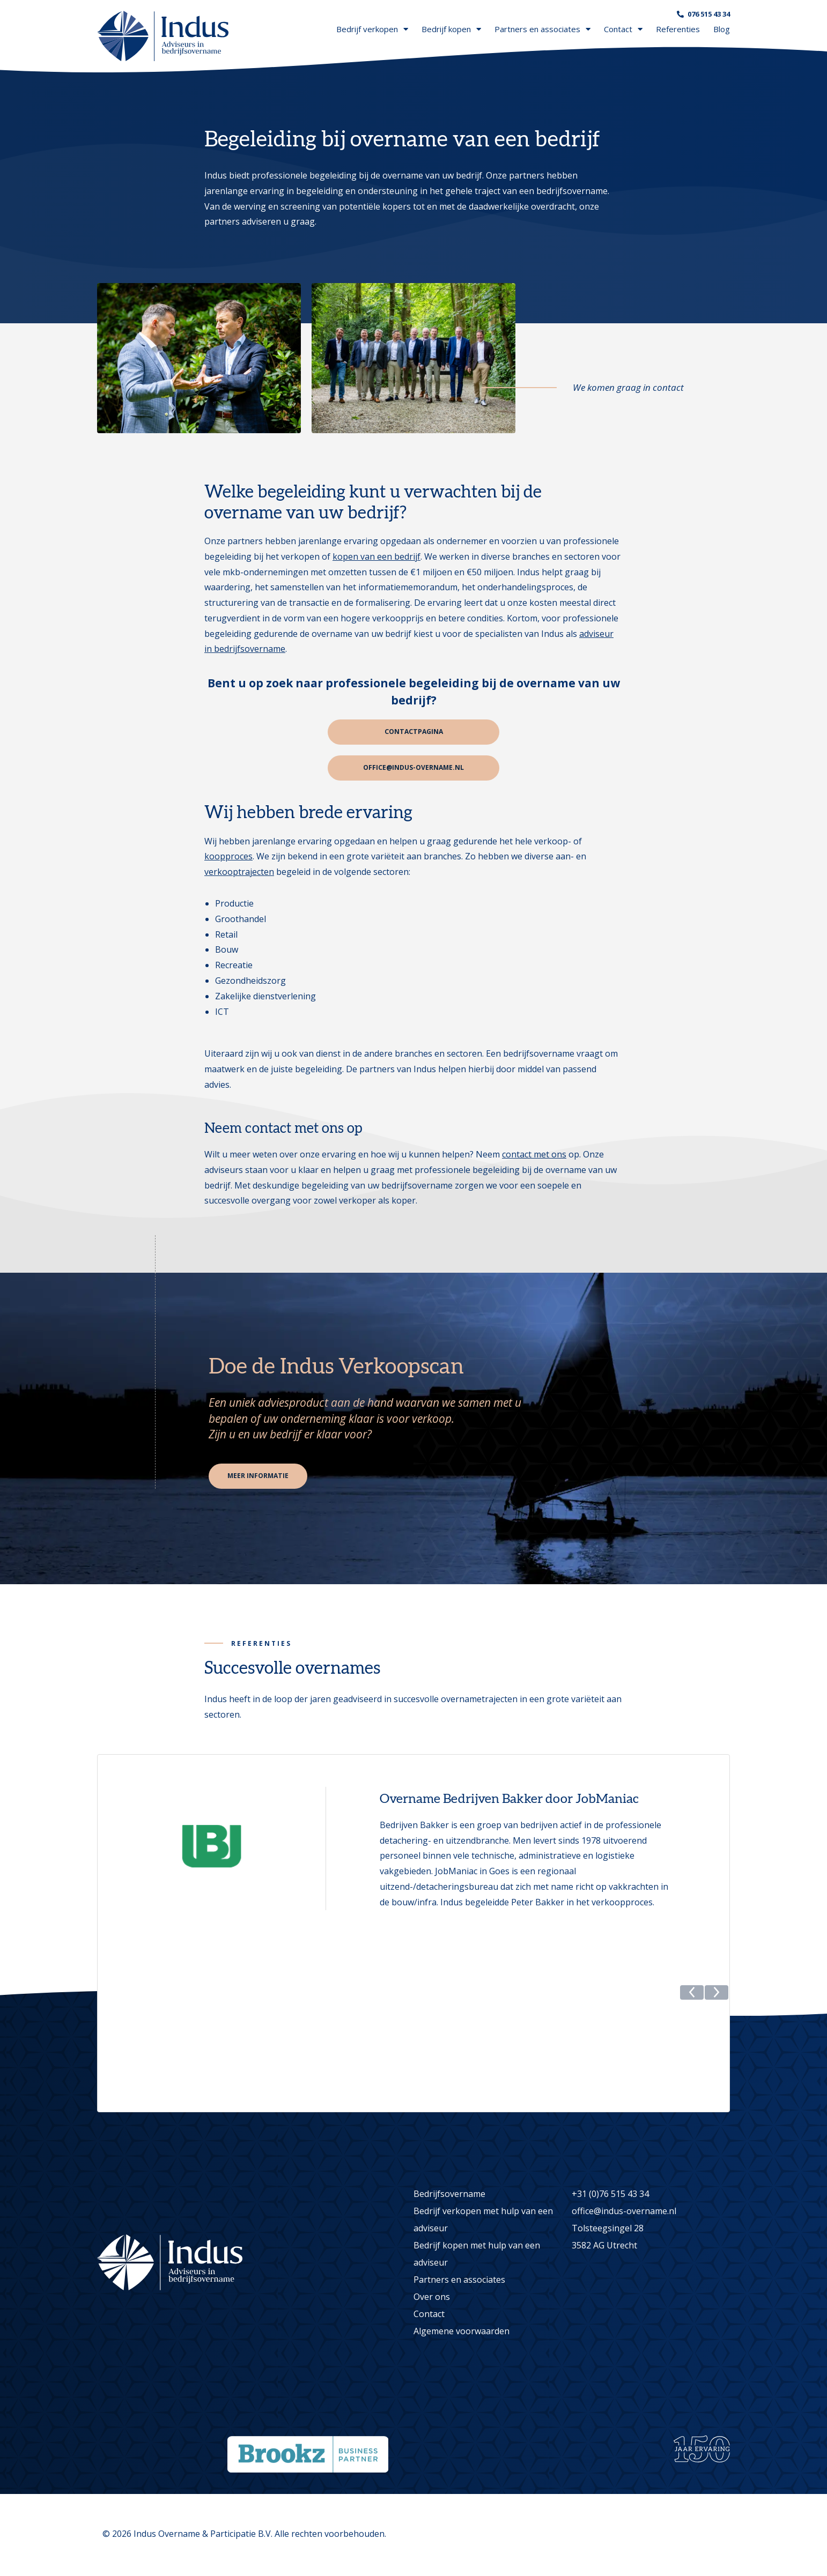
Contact (623, 29)
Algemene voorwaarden (462, 2333)
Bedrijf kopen (451, 29)
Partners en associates (542, 29)
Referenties (678, 29)
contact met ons (534, 1155)
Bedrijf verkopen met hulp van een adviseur (483, 2221)
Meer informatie (259, 1478)
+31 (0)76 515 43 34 (610, 2195)
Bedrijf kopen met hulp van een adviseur (477, 2255)
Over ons (432, 2298)
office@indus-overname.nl (414, 769)
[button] (692, 2102)
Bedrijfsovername (449, 2195)
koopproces (228, 858)
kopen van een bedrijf (376, 556)
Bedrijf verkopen (372, 29)
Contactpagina (413, 732)
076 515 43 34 (709, 14)
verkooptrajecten (239, 873)
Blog (721, 29)
